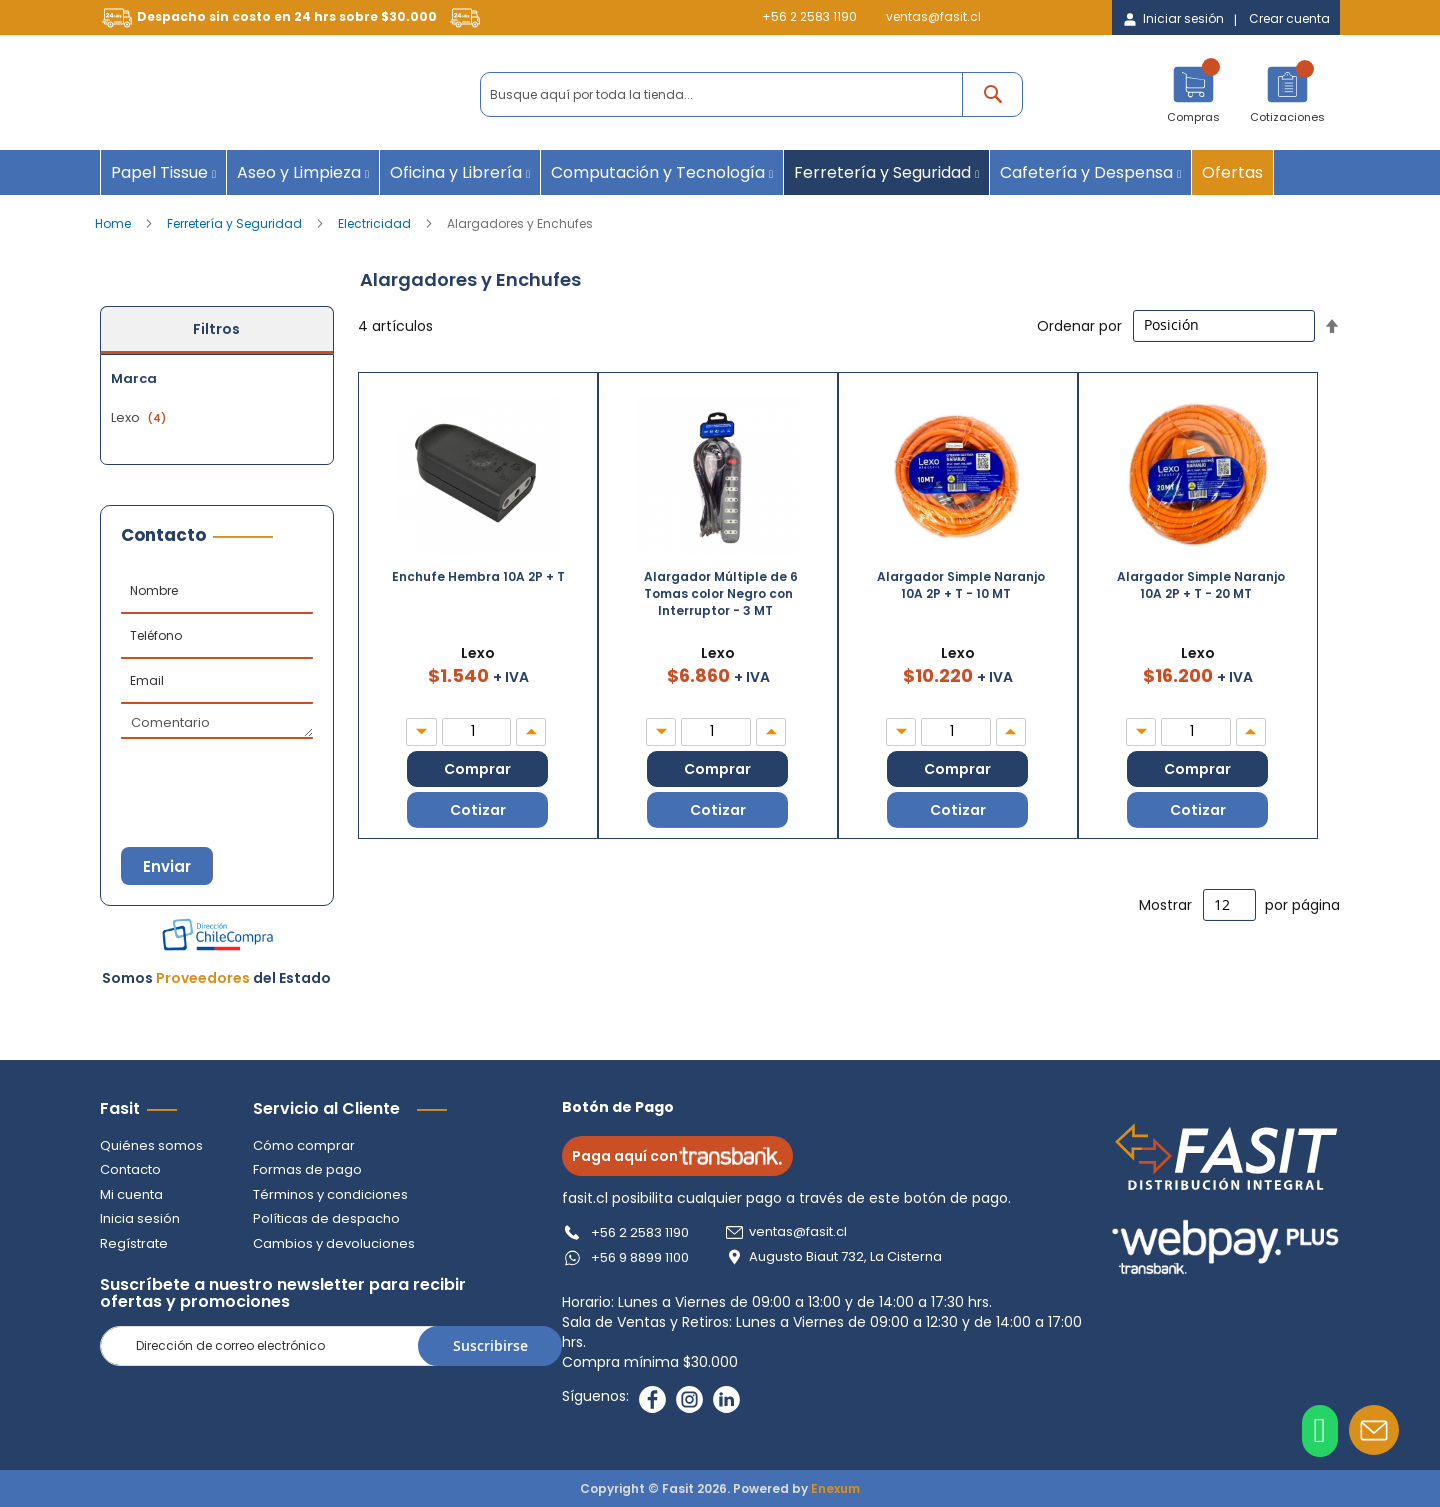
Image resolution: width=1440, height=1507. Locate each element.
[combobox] (751, 94)
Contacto (130, 1169)
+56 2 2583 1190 (809, 16)
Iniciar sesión (1183, 19)
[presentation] (220, 774)
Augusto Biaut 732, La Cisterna (849, 1257)
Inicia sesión (140, 1219)
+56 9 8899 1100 (644, 1257)
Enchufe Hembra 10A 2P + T (478, 576)
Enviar (170, 866)
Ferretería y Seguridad (236, 223)
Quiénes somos (151, 1145)
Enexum (835, 1488)
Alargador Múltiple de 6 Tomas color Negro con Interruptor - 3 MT (721, 593)
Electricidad (376, 223)
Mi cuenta (131, 1194)
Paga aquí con (681, 1156)
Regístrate (134, 1243)
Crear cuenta (1289, 19)
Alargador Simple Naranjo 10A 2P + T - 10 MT (961, 585)
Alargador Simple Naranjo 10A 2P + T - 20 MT (1201, 585)
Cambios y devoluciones (334, 1243)
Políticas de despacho (326, 1219)
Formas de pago (307, 1169)
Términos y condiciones (330, 1194)
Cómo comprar (304, 1145)
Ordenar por (1079, 325)
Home (114, 223)
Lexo (141, 417)
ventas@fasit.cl (933, 16)
